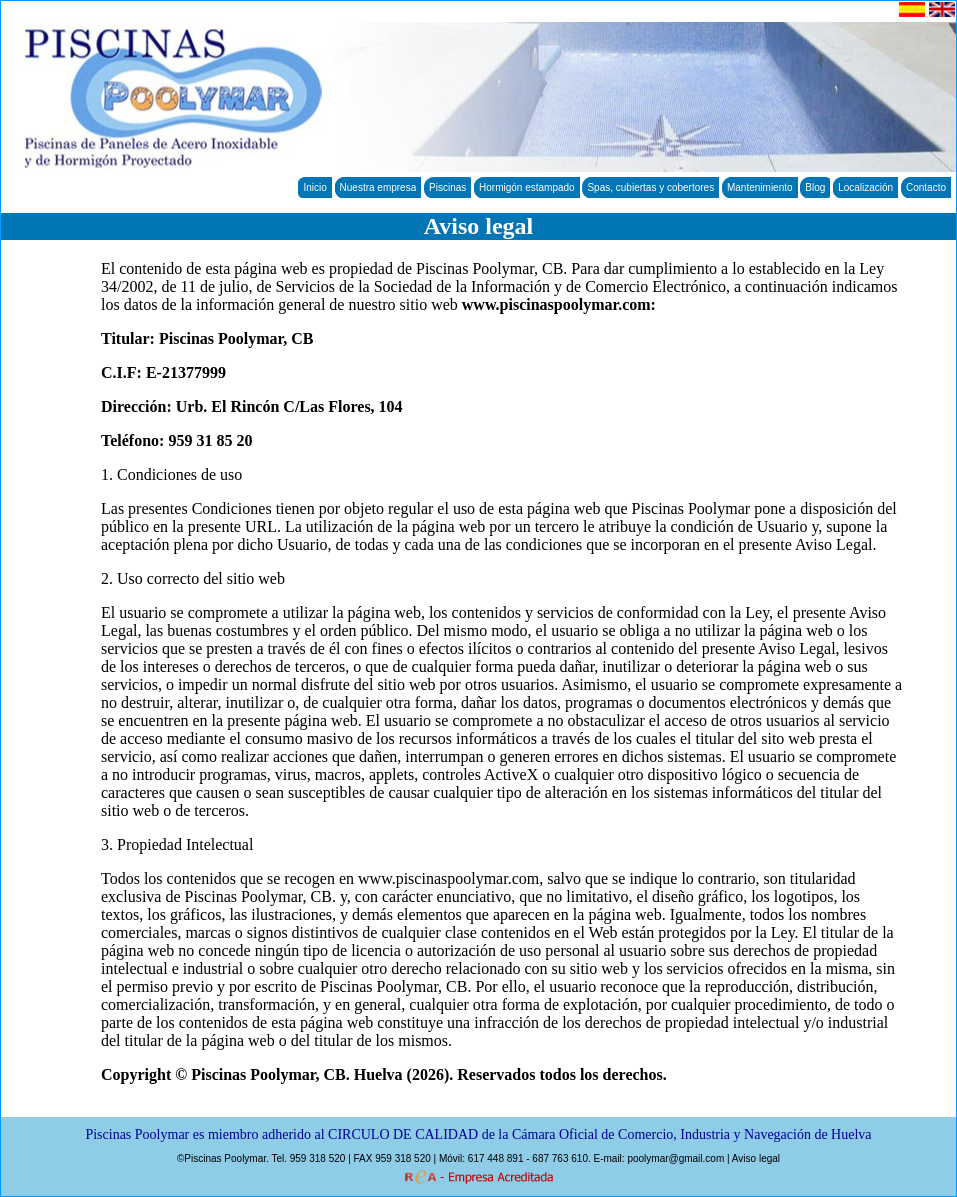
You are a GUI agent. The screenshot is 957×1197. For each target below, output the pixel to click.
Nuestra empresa (378, 187)
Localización (865, 187)
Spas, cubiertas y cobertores (650, 187)
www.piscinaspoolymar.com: (559, 304)
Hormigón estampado (527, 187)
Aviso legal (756, 1158)
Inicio (314, 187)
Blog (815, 187)
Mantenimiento (760, 187)
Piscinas (447, 187)
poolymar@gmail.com (675, 1158)
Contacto (926, 187)
